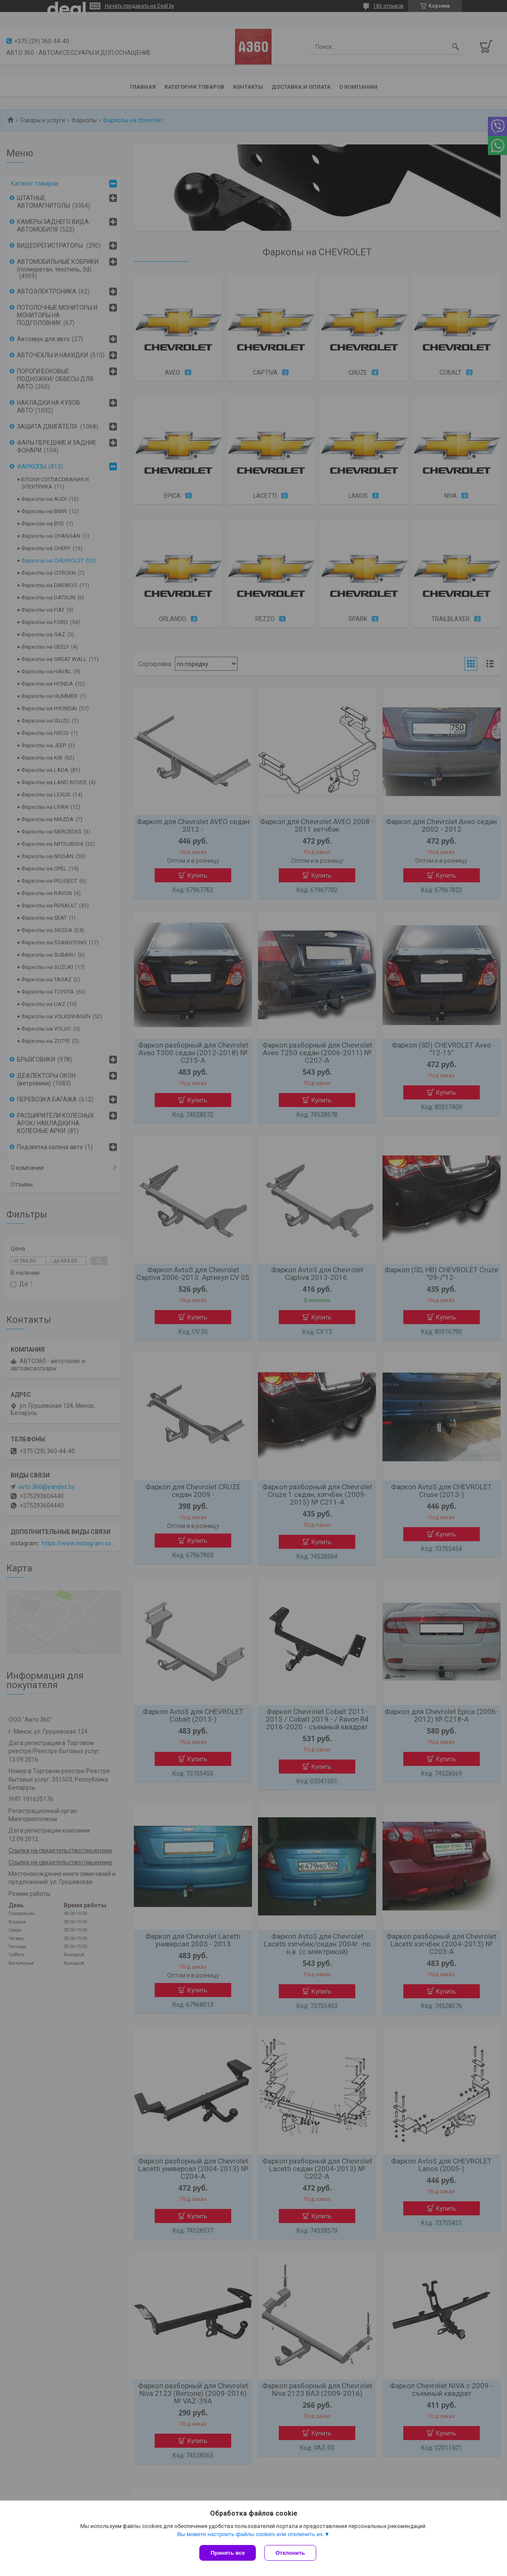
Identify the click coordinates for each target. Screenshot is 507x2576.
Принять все (227, 2553)
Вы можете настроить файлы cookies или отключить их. (250, 2534)
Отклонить (290, 2553)
